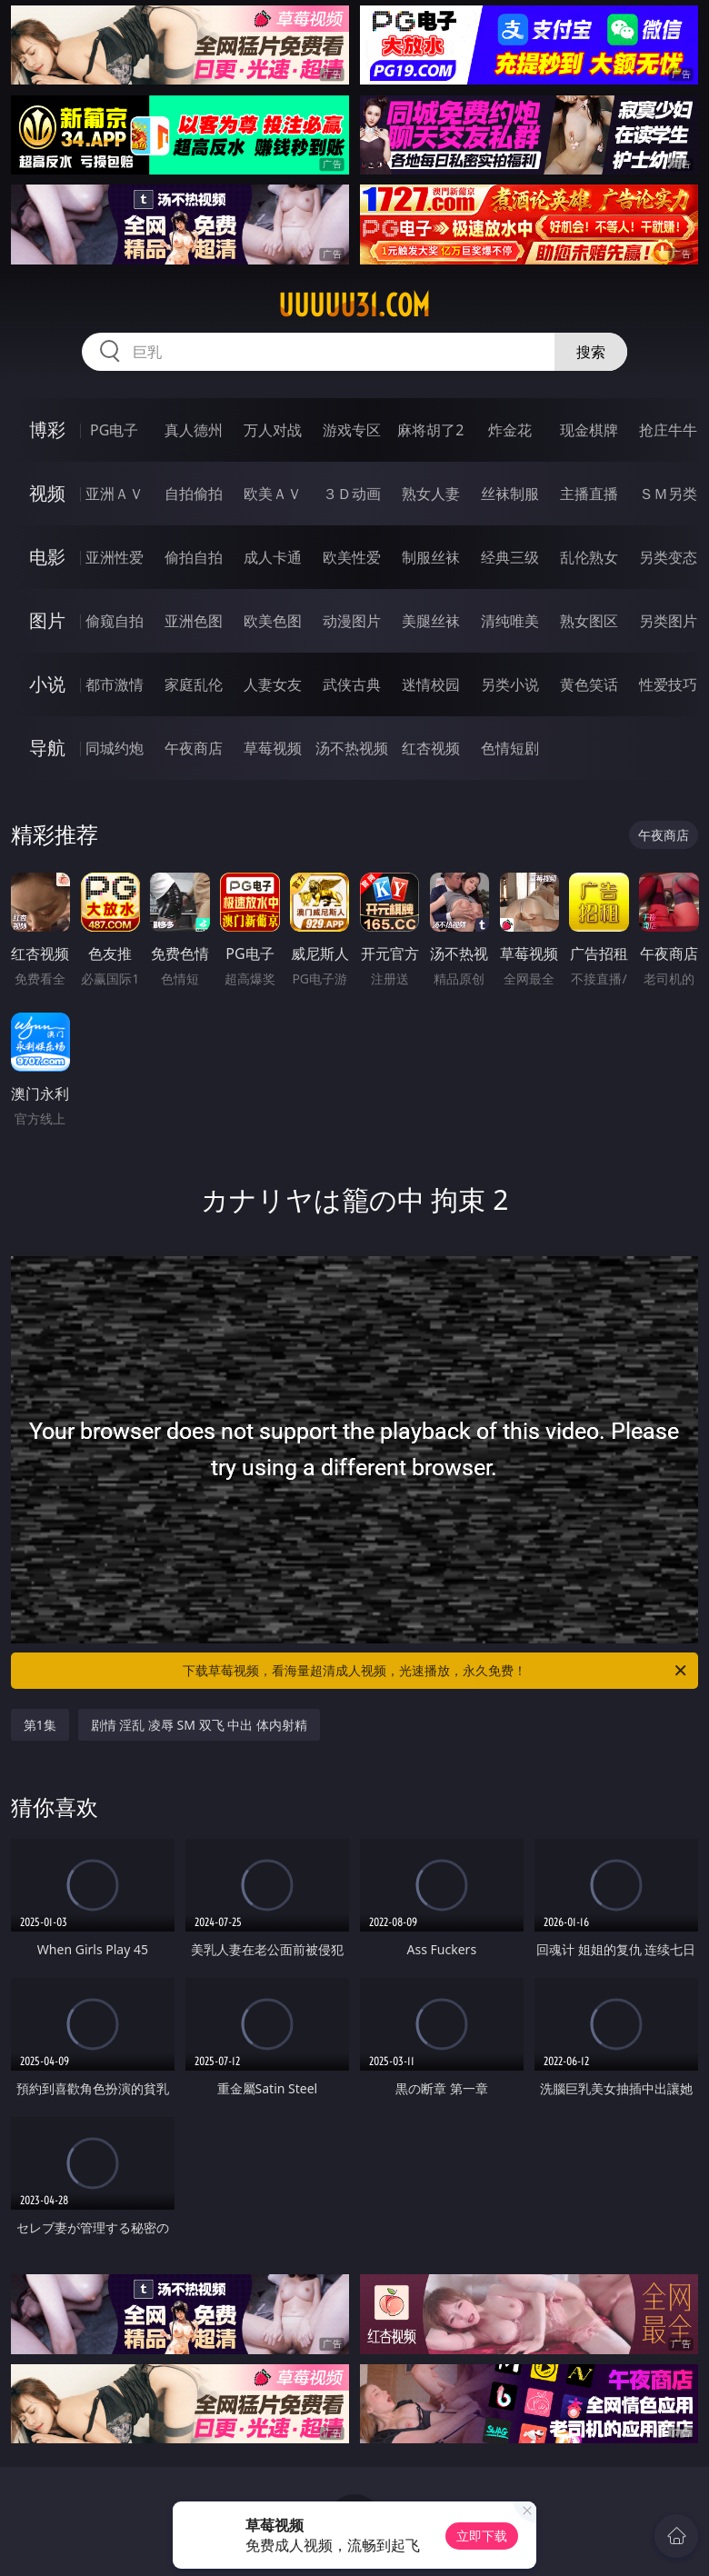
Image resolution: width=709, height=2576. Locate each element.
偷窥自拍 (114, 621)
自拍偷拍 (194, 494)
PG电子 (114, 430)
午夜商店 (194, 748)
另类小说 (510, 684)
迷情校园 (431, 684)
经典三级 (510, 557)
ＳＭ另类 (668, 494)
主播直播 (589, 494)
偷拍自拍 (194, 557)
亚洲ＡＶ (114, 494)
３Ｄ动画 (352, 494)
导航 (47, 747)
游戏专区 (352, 430)
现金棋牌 (589, 430)
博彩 (47, 429)
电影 (47, 556)
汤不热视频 (351, 748)
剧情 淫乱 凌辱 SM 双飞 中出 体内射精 (199, 1724)
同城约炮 (114, 748)
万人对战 (273, 430)
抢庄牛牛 (668, 430)
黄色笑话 (589, 684)
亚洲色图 (194, 621)
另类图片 (668, 621)
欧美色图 (273, 621)
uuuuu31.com (354, 305)
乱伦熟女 (589, 557)
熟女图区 (589, 621)
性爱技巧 (668, 684)
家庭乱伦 (194, 684)
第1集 (40, 1724)
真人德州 (194, 430)
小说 (47, 684)
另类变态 (668, 557)
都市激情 (114, 684)
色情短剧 (510, 748)
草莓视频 (273, 748)
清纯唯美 (510, 621)
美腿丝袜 (431, 621)
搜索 (590, 352)
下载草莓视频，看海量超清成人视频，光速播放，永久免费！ (436, 1671)
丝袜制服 (510, 494)
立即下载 (481, 2535)
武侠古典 (352, 684)
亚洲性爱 (114, 557)
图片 (47, 620)
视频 (47, 493)
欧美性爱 (352, 557)
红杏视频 (431, 748)
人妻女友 (273, 684)
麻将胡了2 (430, 430)
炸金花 (510, 430)
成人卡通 (273, 557)
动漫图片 (352, 621)
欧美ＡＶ (273, 494)
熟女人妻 (431, 494)
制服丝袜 (431, 557)
